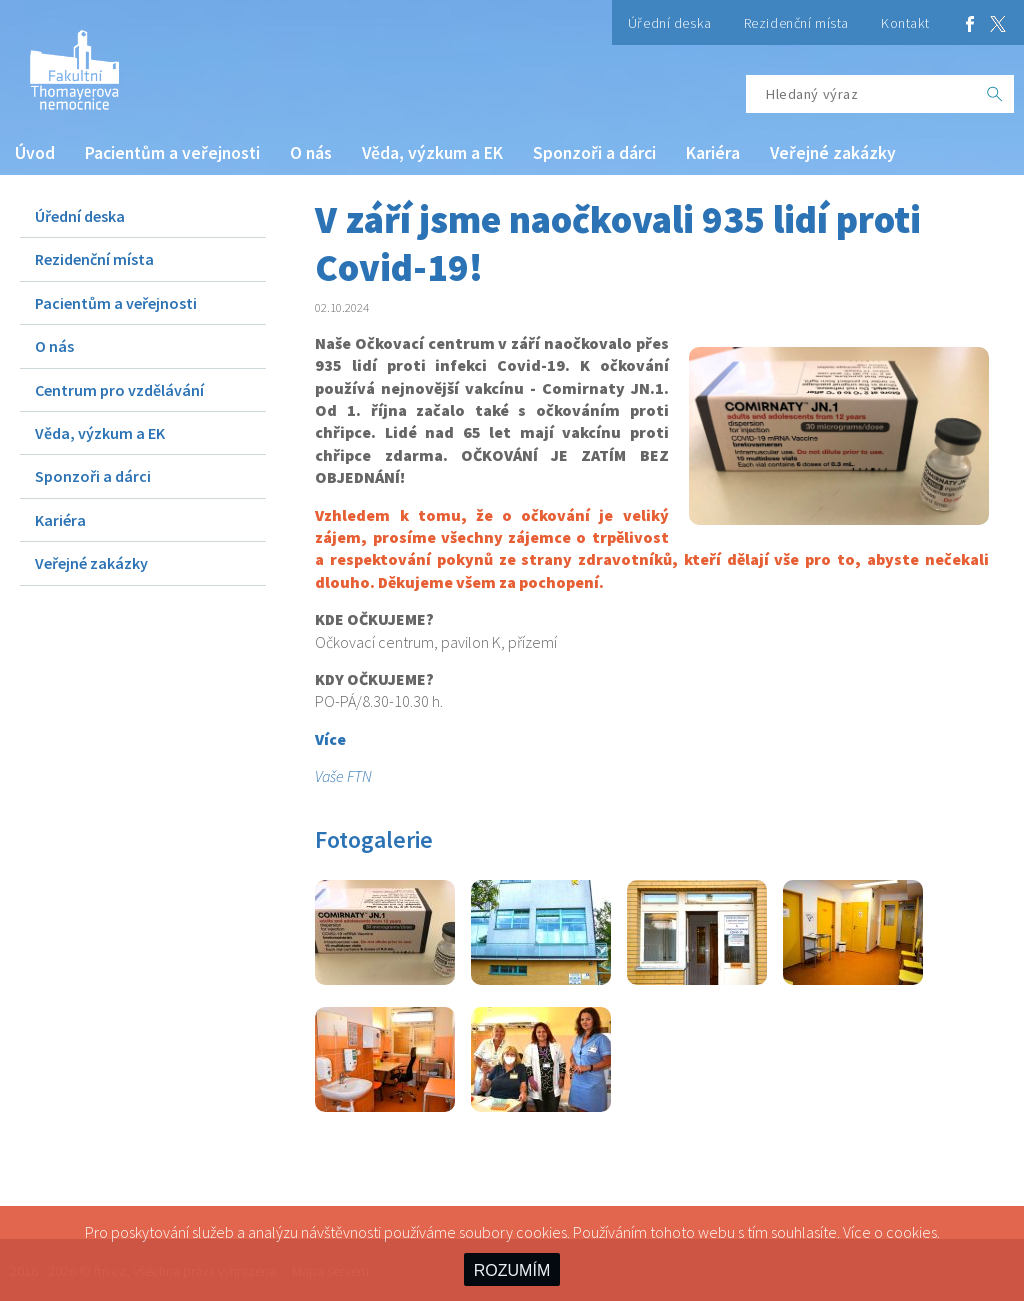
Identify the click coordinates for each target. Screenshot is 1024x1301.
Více (330, 739)
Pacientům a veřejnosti (172, 153)
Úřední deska (670, 23)
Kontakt (905, 23)
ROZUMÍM (512, 1270)
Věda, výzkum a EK (432, 153)
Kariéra (713, 153)
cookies (911, 1232)
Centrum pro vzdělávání (119, 390)
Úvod (35, 153)
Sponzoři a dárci (594, 153)
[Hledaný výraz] (861, 94)
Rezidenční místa (796, 23)
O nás (311, 153)
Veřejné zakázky (833, 153)
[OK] (995, 94)
